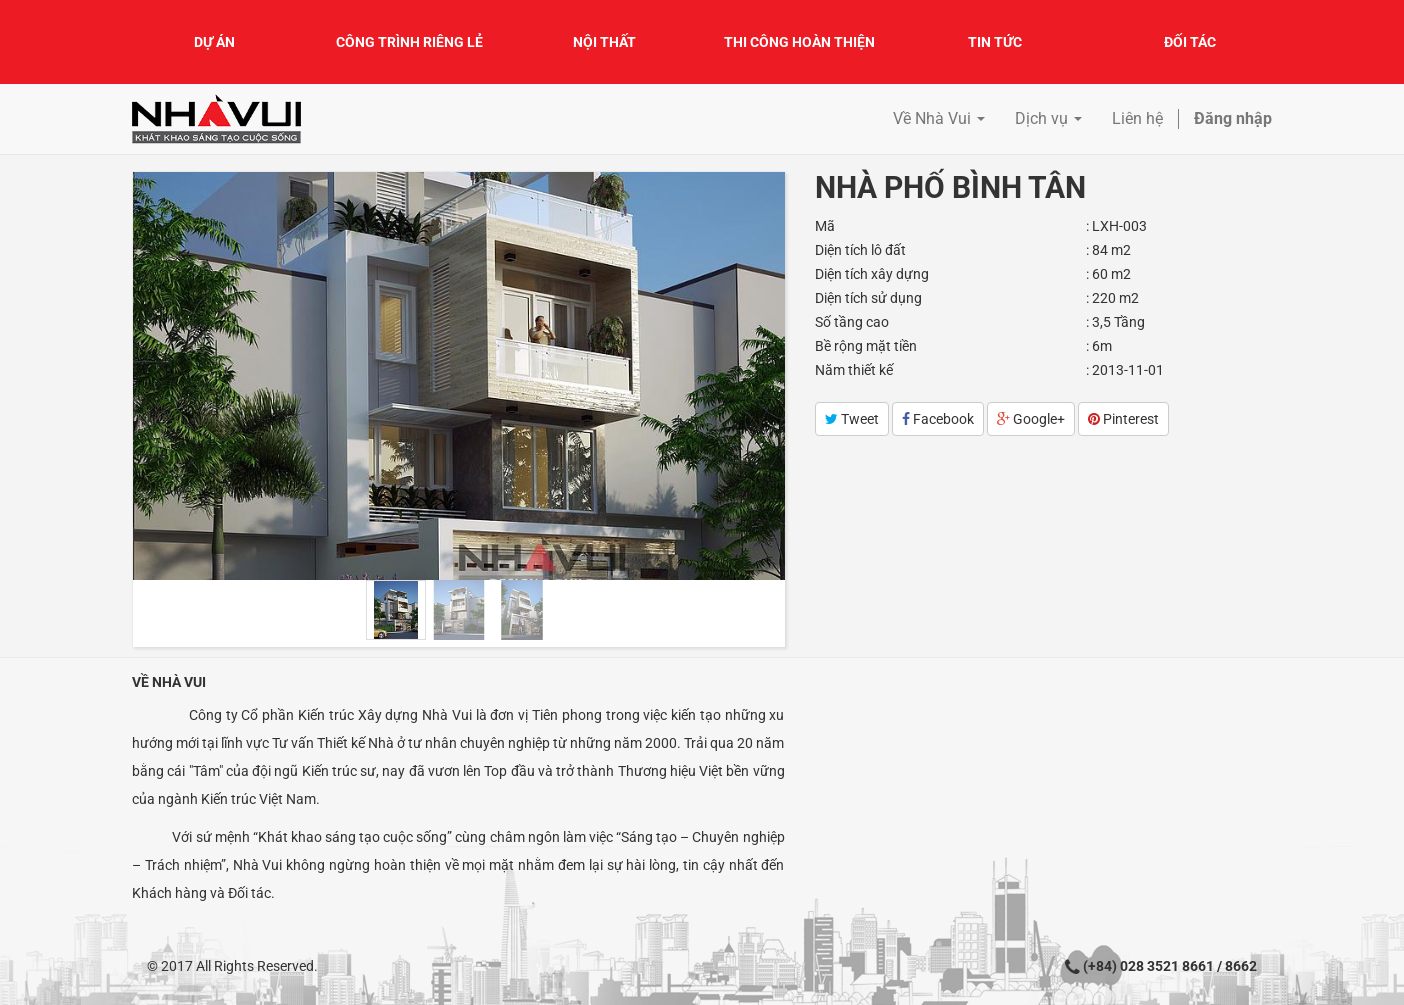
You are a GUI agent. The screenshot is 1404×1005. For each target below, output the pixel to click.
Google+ (1031, 419)
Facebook (938, 419)
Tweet (852, 419)
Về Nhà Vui (169, 682)
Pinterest (1123, 419)
